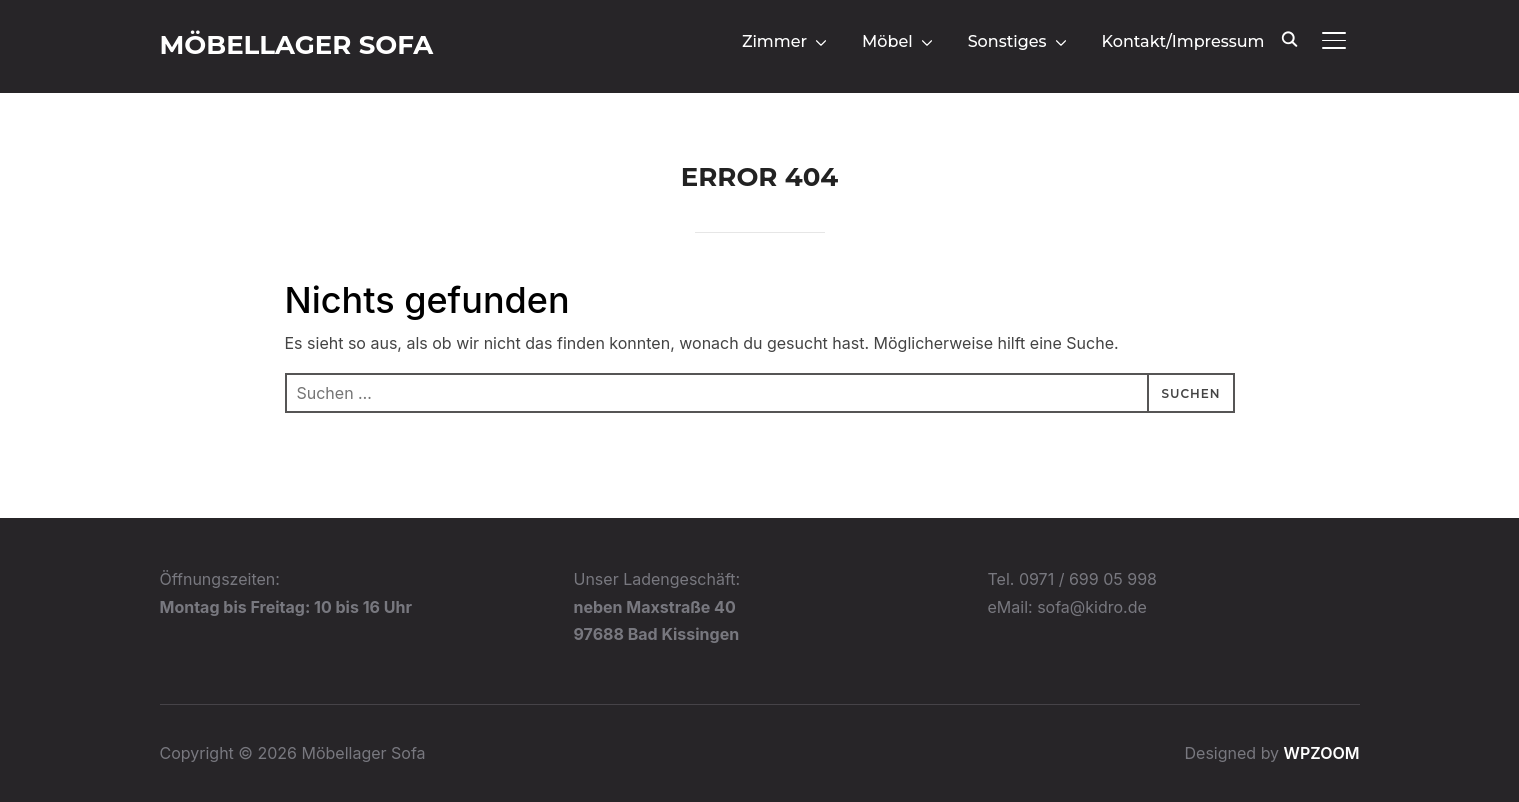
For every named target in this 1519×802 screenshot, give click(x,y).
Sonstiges (1007, 41)
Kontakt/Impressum (1183, 41)
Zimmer (774, 41)
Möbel (887, 41)
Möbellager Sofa (297, 45)
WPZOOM (1322, 753)
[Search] (1290, 38)
